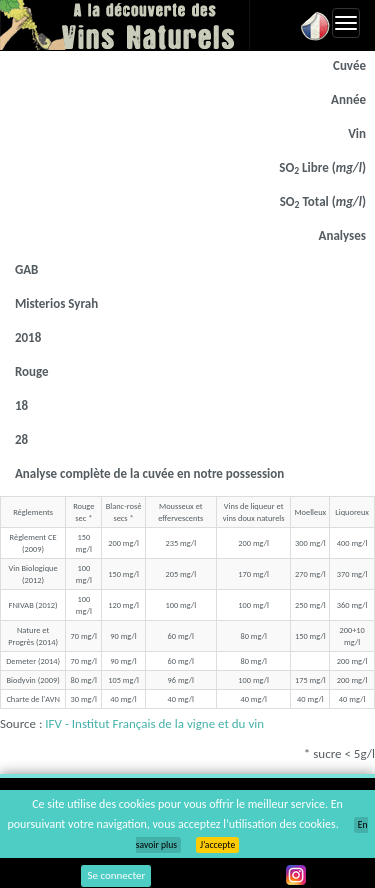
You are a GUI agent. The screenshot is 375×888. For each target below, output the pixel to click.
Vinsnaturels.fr (125, 25)
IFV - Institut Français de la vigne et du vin (154, 723)
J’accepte (217, 845)
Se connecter (116, 875)
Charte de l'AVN (32, 699)
